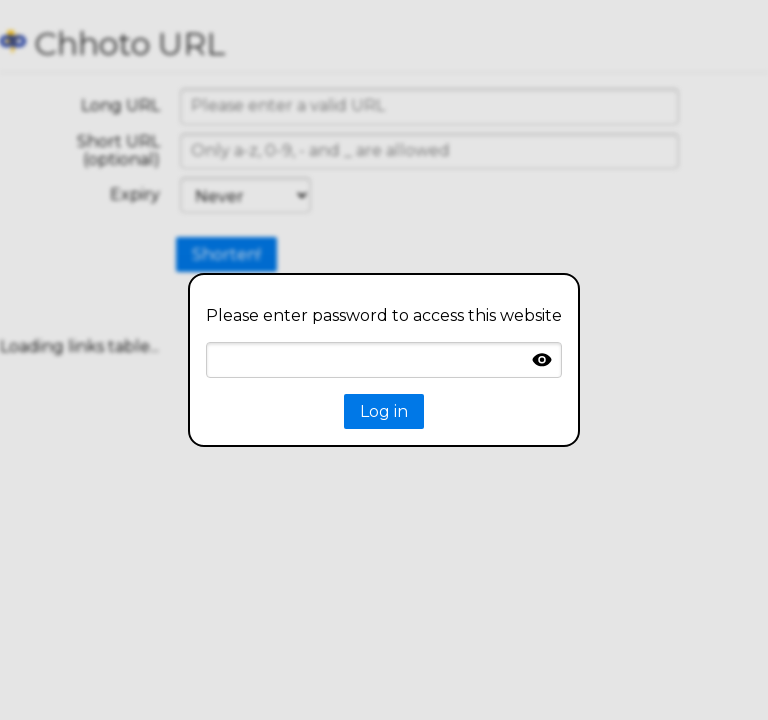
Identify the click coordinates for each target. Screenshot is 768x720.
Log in (384, 411)
